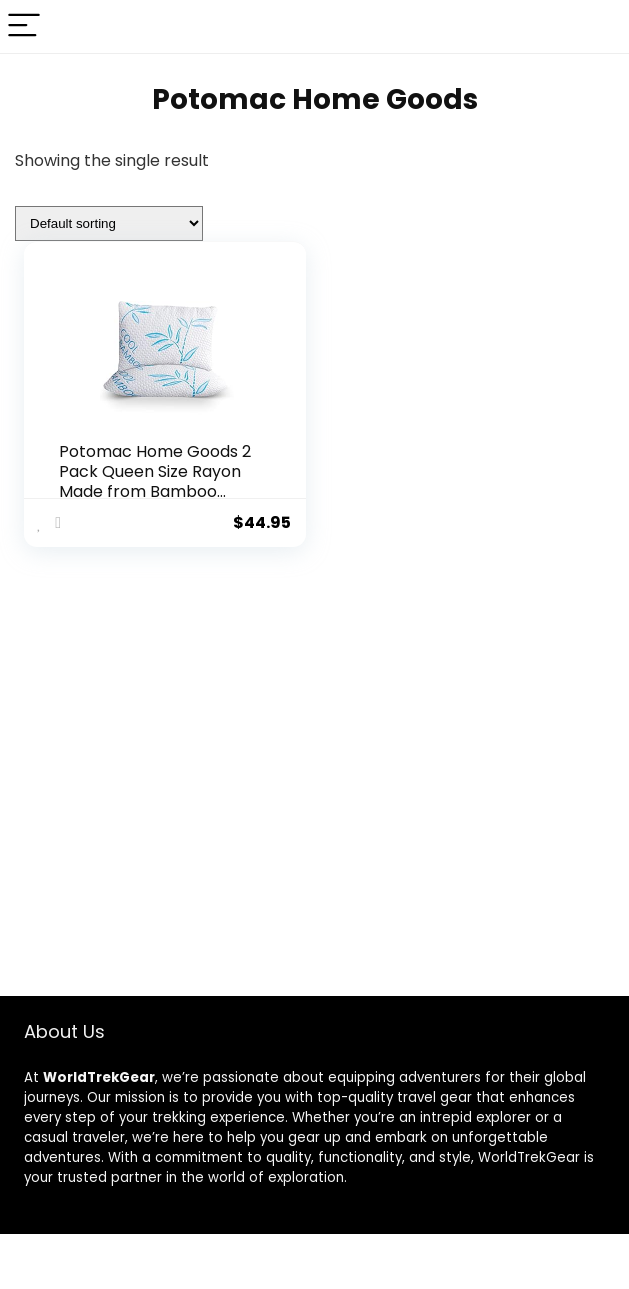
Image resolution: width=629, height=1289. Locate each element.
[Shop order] (109, 223)
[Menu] (24, 26)
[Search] (598, 26)
